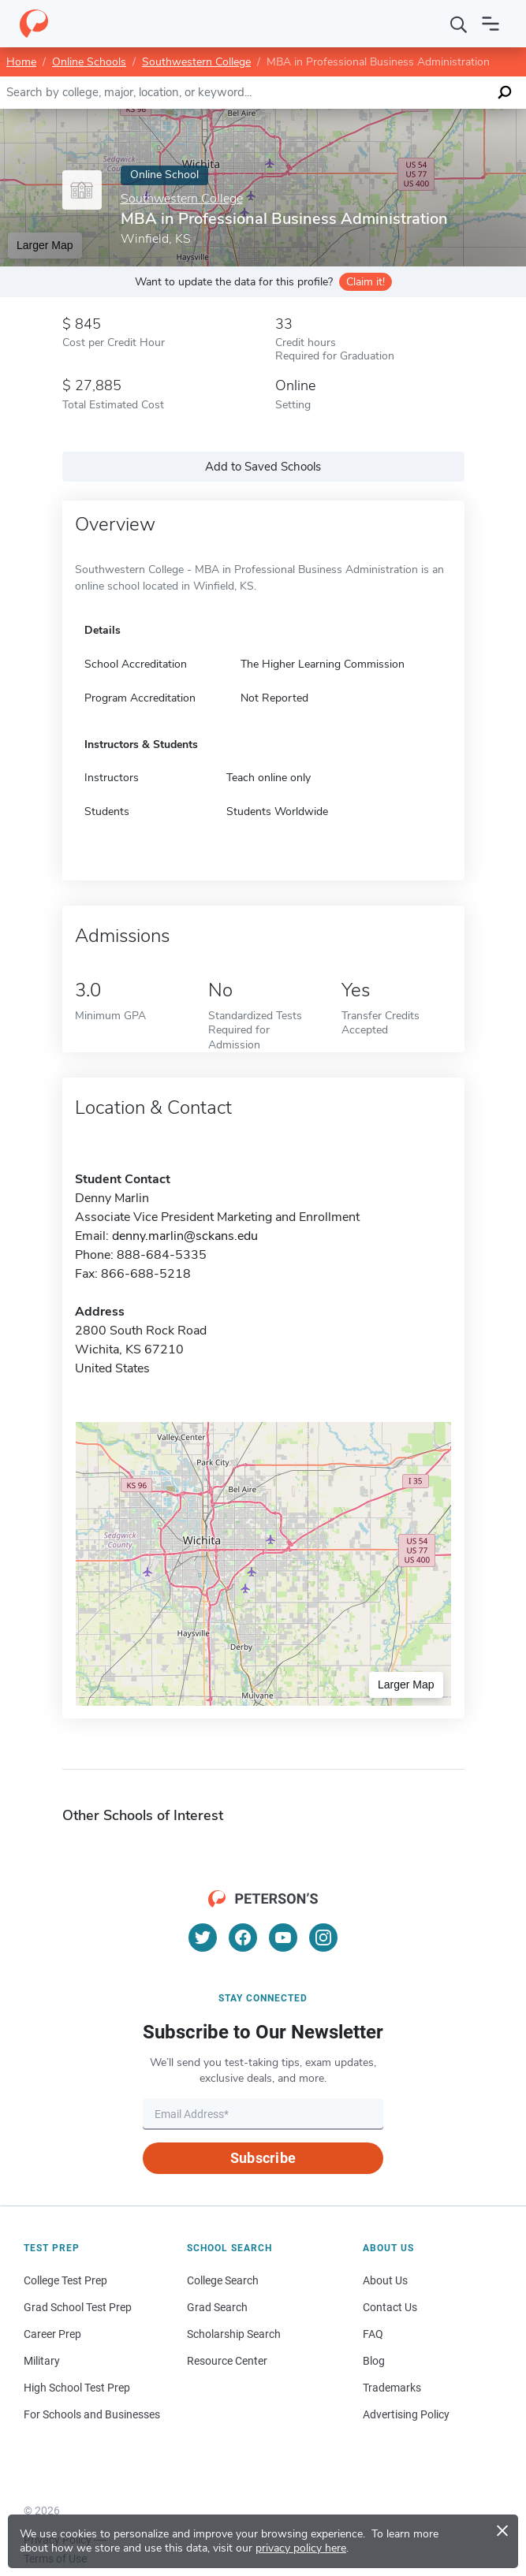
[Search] (459, 23)
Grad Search (217, 2307)
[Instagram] (323, 1937)
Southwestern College (196, 61)
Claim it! (365, 281)
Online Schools (89, 61)
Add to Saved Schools (263, 467)
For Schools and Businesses (92, 2414)
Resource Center (227, 2361)
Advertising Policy (406, 2414)
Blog (374, 2361)
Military (42, 2361)
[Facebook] (243, 1937)
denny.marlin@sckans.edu (185, 1236)
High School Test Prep (77, 2387)
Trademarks (392, 2387)
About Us (385, 2280)
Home (21, 61)
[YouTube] (283, 1937)
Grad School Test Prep (78, 2307)
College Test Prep (65, 2280)
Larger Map (45, 245)
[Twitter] (202, 1937)
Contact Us (390, 2307)
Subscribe (263, 2158)
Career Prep (52, 2334)
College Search (223, 2280)
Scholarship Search (234, 2334)
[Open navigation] (490, 23)
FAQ (373, 2334)
